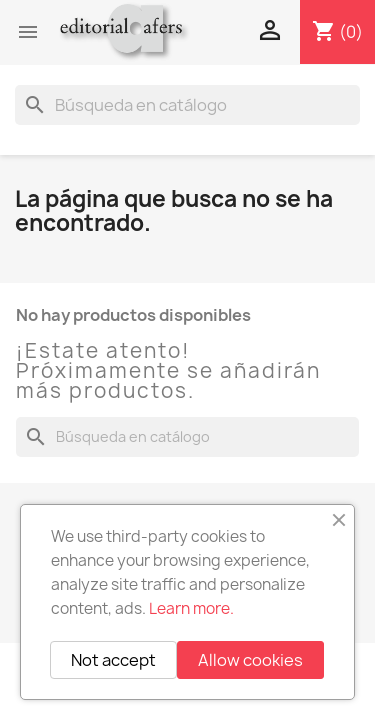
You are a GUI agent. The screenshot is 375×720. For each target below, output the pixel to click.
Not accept (113, 660)
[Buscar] (187, 105)
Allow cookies (250, 660)
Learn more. (191, 608)
